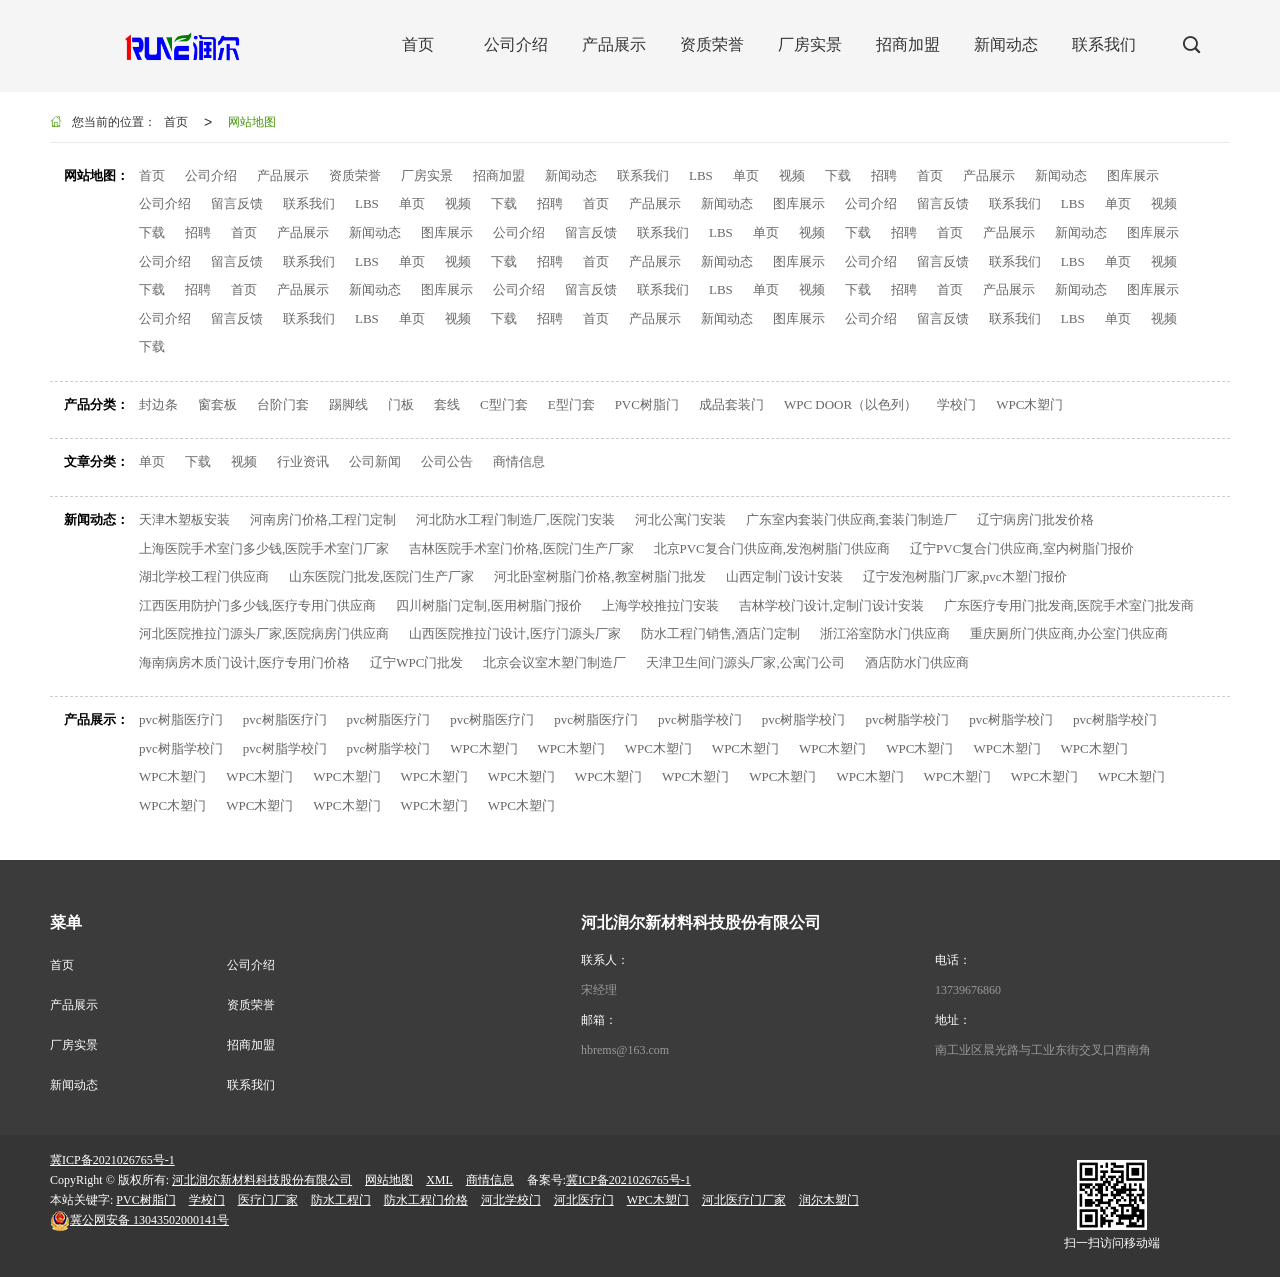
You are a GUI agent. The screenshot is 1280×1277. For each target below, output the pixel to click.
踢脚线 (348, 404)
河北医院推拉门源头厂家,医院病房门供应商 (264, 633)
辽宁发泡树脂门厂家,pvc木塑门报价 (965, 576)
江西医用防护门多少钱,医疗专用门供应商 (257, 605)
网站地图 (252, 122)
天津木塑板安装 (184, 519)
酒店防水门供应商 (917, 662)
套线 (447, 404)
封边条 (158, 404)
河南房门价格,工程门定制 (323, 519)
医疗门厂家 (268, 1200)
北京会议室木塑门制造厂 (554, 662)
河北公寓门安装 (680, 519)
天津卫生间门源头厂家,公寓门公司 (745, 662)
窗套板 (217, 404)
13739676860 (968, 990)
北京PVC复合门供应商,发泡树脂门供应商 (772, 548)
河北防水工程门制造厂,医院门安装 (515, 519)
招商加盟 (499, 175)
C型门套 (504, 404)
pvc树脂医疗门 (181, 719)
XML (439, 1180)
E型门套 (571, 404)
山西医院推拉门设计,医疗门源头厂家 (514, 633)
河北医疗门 (584, 1200)
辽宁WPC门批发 (416, 662)
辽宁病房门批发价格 (1035, 519)
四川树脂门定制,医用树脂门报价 (488, 605)
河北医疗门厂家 (744, 1200)
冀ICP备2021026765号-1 (112, 1160)
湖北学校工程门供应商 (204, 576)
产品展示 (283, 175)
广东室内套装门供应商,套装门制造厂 (851, 519)
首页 (176, 122)
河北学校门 (511, 1200)
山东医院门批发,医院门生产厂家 (381, 576)
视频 (792, 175)
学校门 (956, 404)
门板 (401, 404)
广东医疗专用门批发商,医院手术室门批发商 (1069, 605)
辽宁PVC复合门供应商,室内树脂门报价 (1022, 548)
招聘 (884, 175)
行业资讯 (303, 461)
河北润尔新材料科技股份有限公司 (262, 1180)
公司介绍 (211, 175)
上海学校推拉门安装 (660, 605)
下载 (838, 175)
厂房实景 (427, 175)
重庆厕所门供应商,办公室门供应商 (1069, 633)
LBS (701, 175)
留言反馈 (237, 203)
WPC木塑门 (1029, 404)
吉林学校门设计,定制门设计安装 (831, 605)
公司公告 (447, 461)
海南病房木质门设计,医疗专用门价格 (244, 662)
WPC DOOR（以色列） (850, 404)
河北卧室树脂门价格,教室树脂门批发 (599, 576)
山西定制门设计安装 (784, 576)
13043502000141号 (139, 1220)
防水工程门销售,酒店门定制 (720, 633)
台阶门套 (283, 404)
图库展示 (1133, 175)
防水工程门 (341, 1200)
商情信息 (519, 461)
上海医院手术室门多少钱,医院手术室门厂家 (264, 548)
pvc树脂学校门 (700, 719)
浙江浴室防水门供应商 (885, 633)
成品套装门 (731, 404)
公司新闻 (375, 461)
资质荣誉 (355, 175)
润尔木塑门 (829, 1200)
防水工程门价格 (426, 1200)
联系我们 (643, 175)
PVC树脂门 (647, 404)
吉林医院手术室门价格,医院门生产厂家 (521, 548)
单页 (746, 175)
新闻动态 (571, 175)
